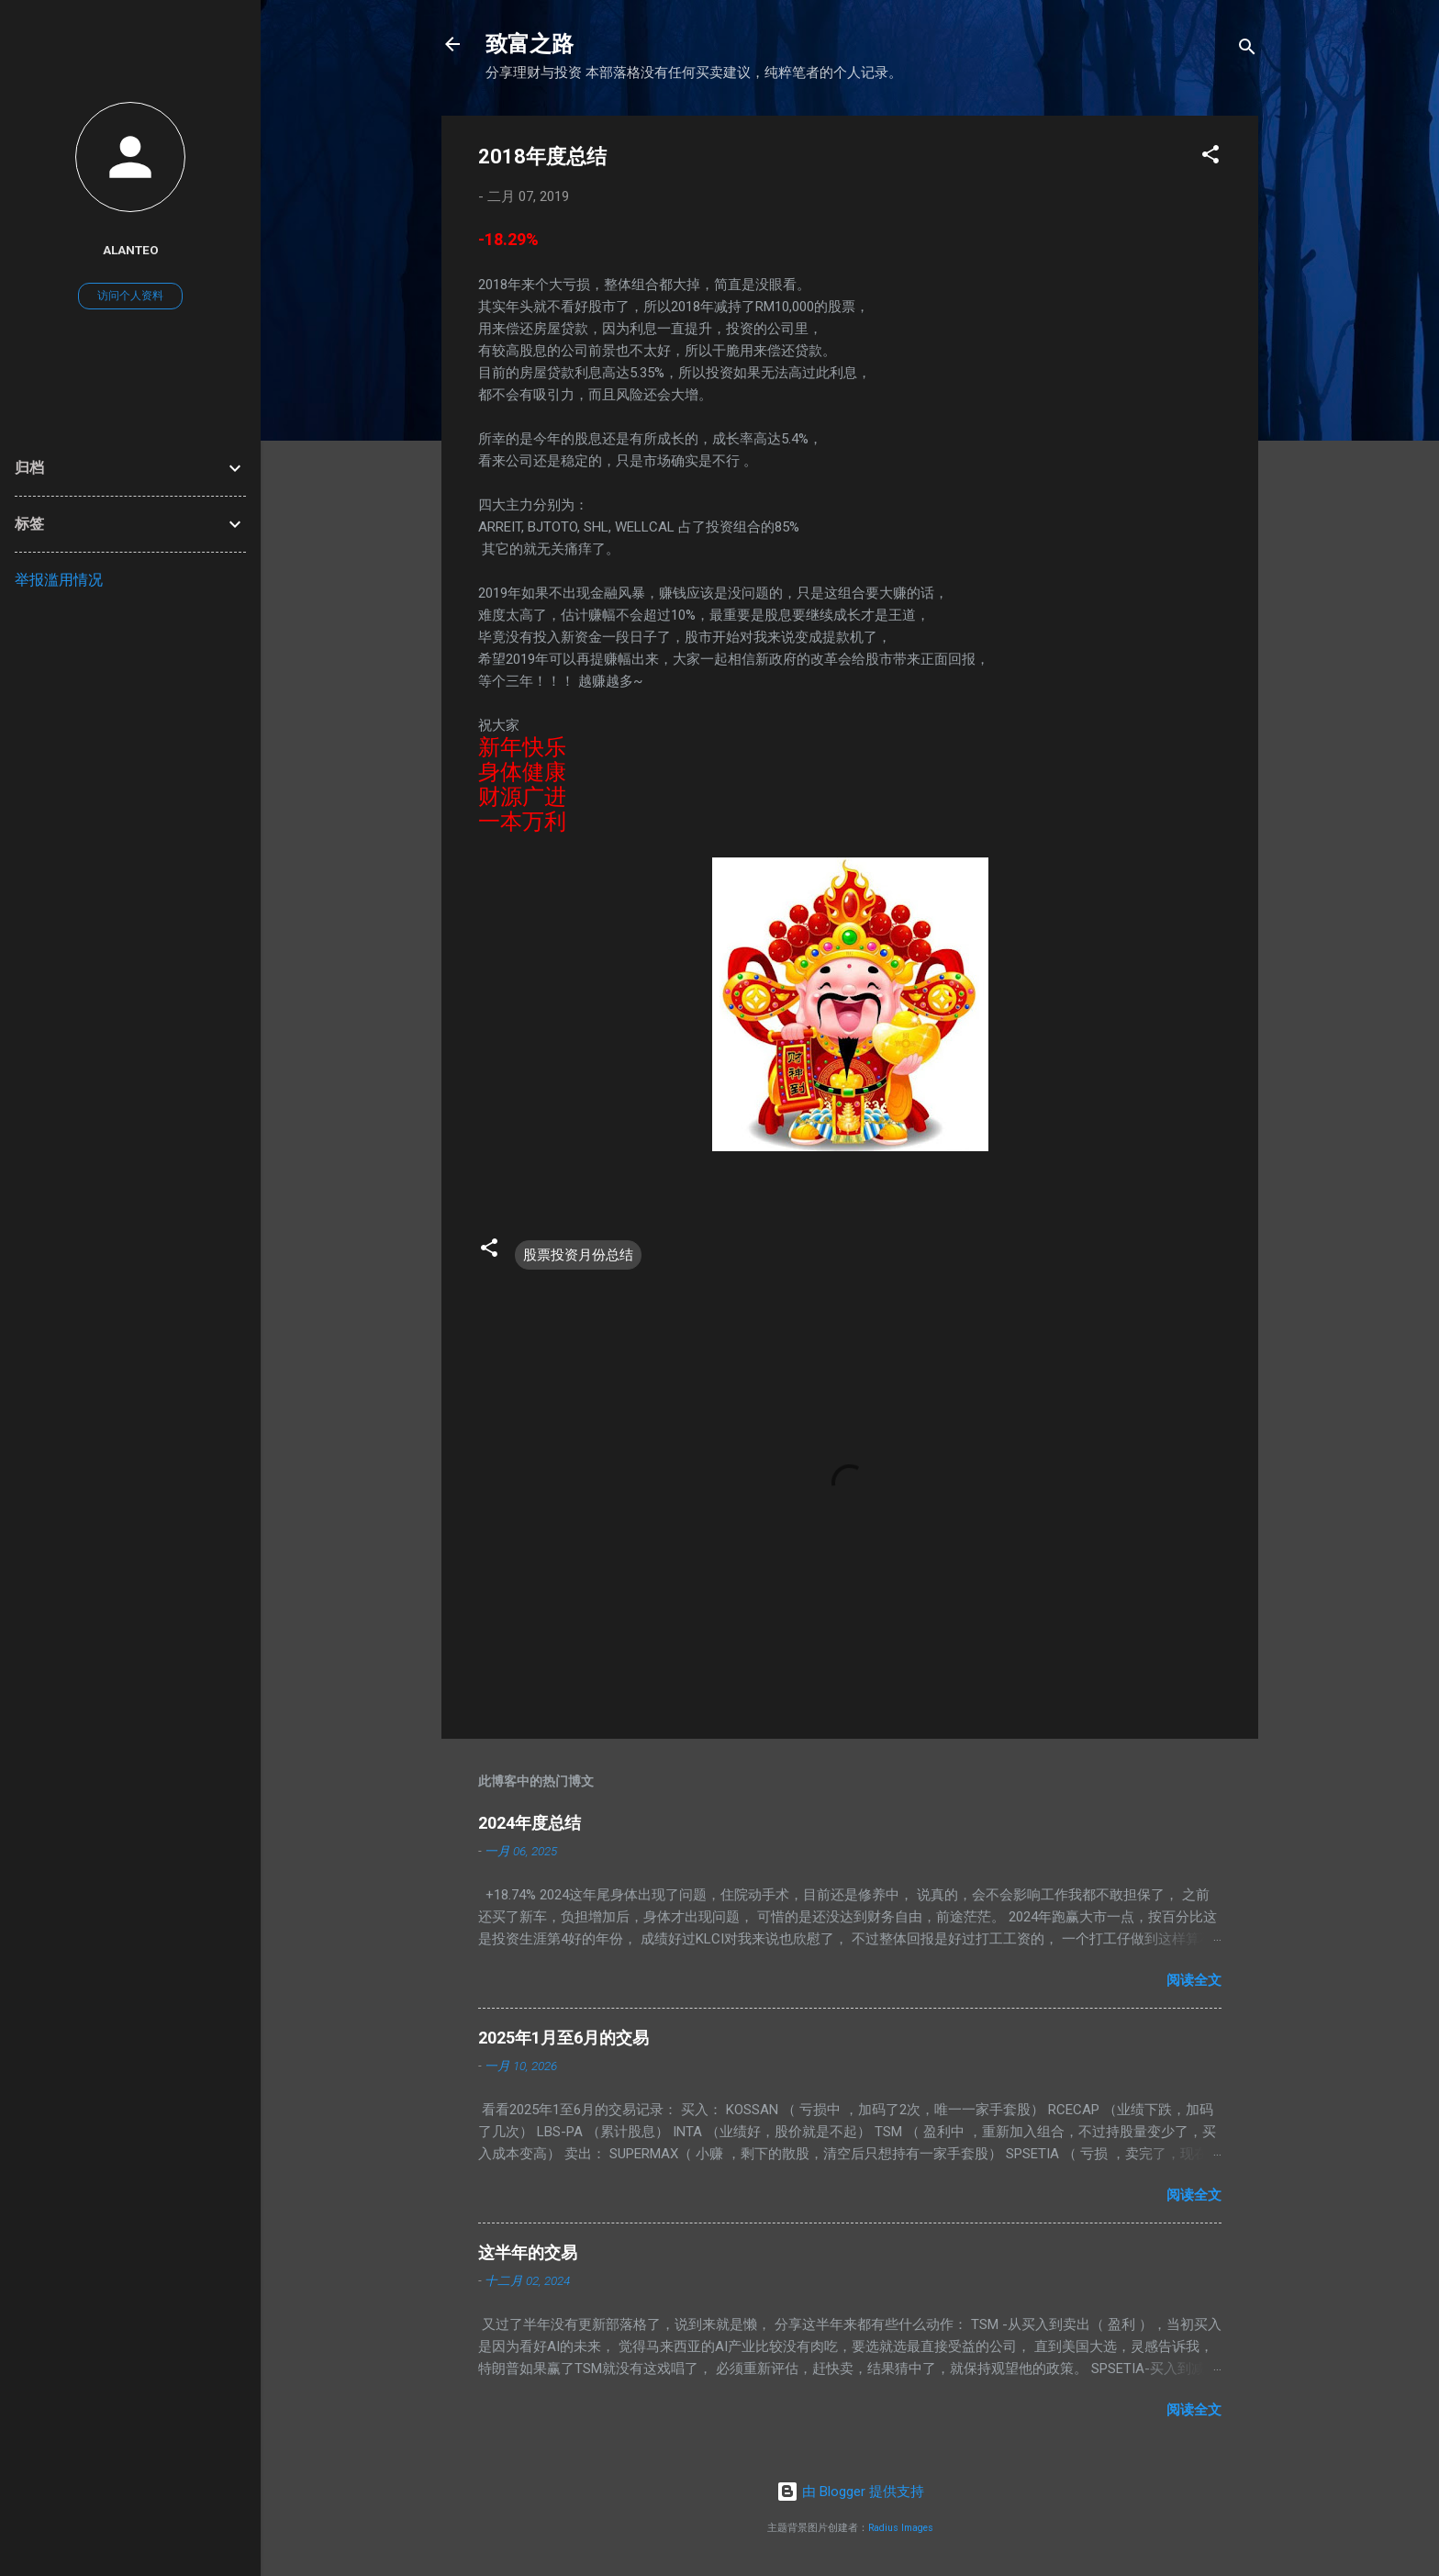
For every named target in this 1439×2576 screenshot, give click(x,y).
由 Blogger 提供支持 (850, 2491)
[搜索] (1247, 50)
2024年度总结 (529, 1822)
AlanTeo (131, 249)
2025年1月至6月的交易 (563, 2037)
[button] (1210, 157)
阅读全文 (1193, 1980)
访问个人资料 (130, 295)
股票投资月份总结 (578, 1255)
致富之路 (529, 44)
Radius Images (900, 2528)
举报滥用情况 (59, 579)
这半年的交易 (527, 2252)
